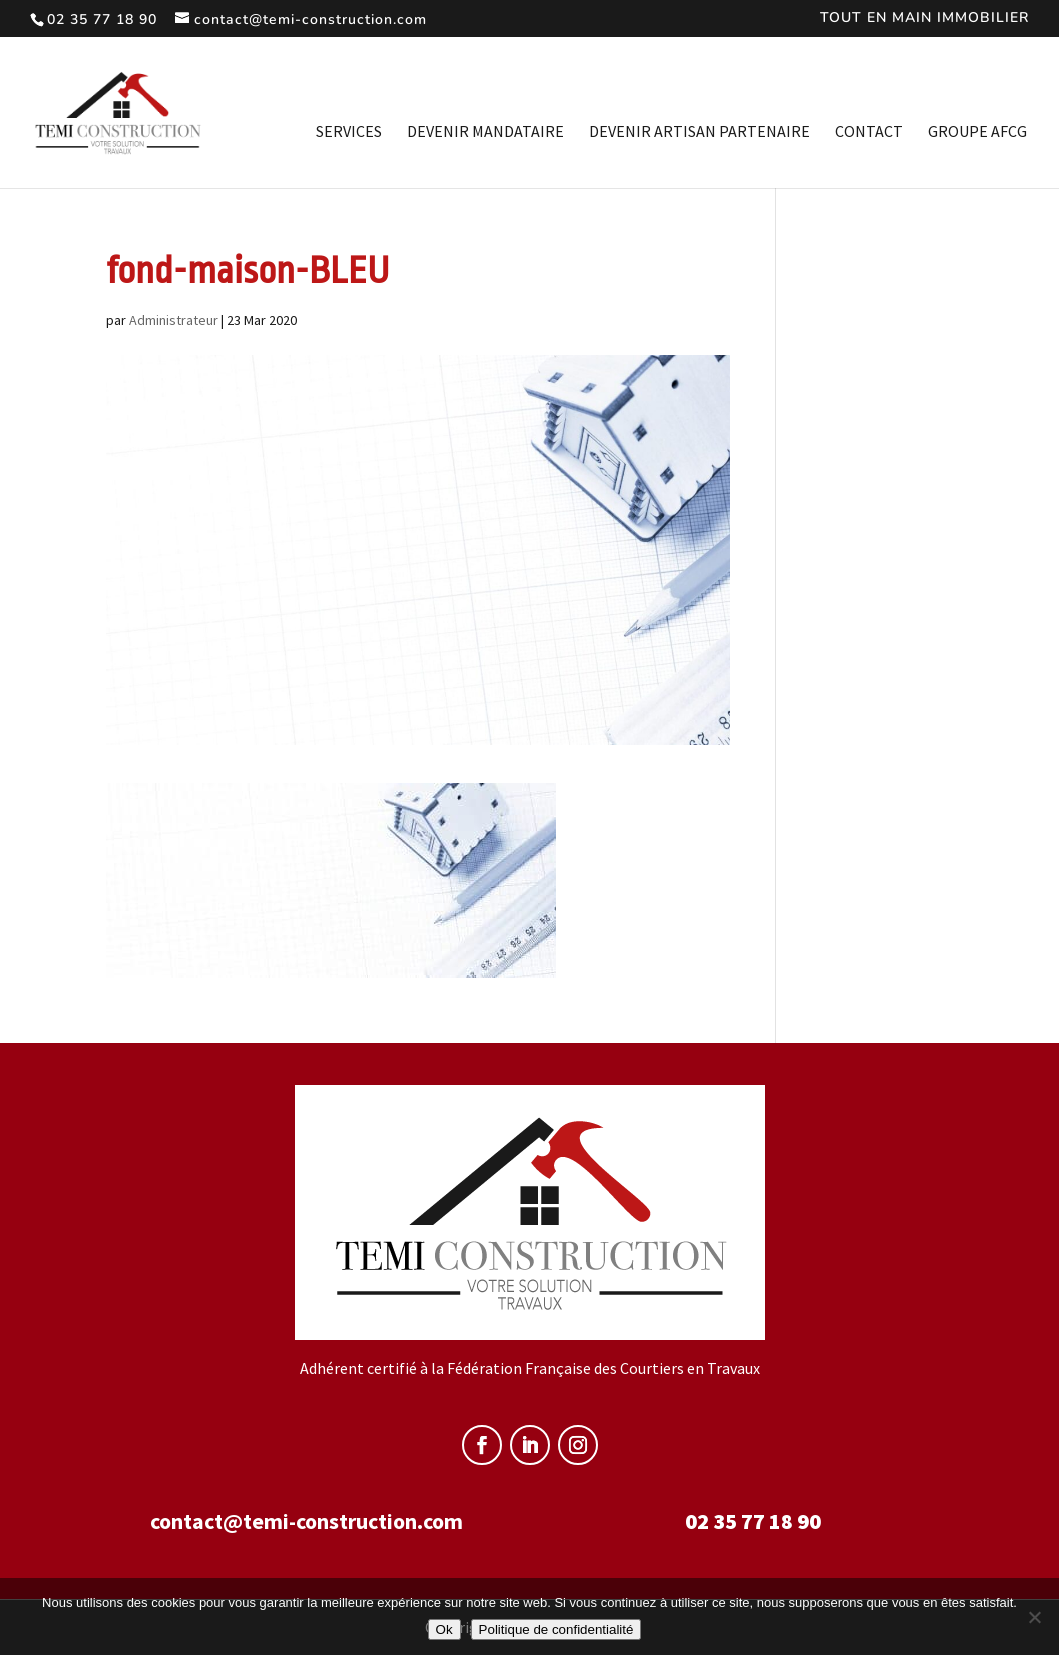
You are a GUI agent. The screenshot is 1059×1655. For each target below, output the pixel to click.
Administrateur (173, 320)
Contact (869, 132)
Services (349, 132)
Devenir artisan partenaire (699, 132)
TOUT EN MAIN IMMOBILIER (924, 19)
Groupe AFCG (977, 132)
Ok (444, 1629)
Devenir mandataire (485, 132)
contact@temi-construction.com (306, 1521)
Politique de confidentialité (556, 1629)
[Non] (1034, 1617)
